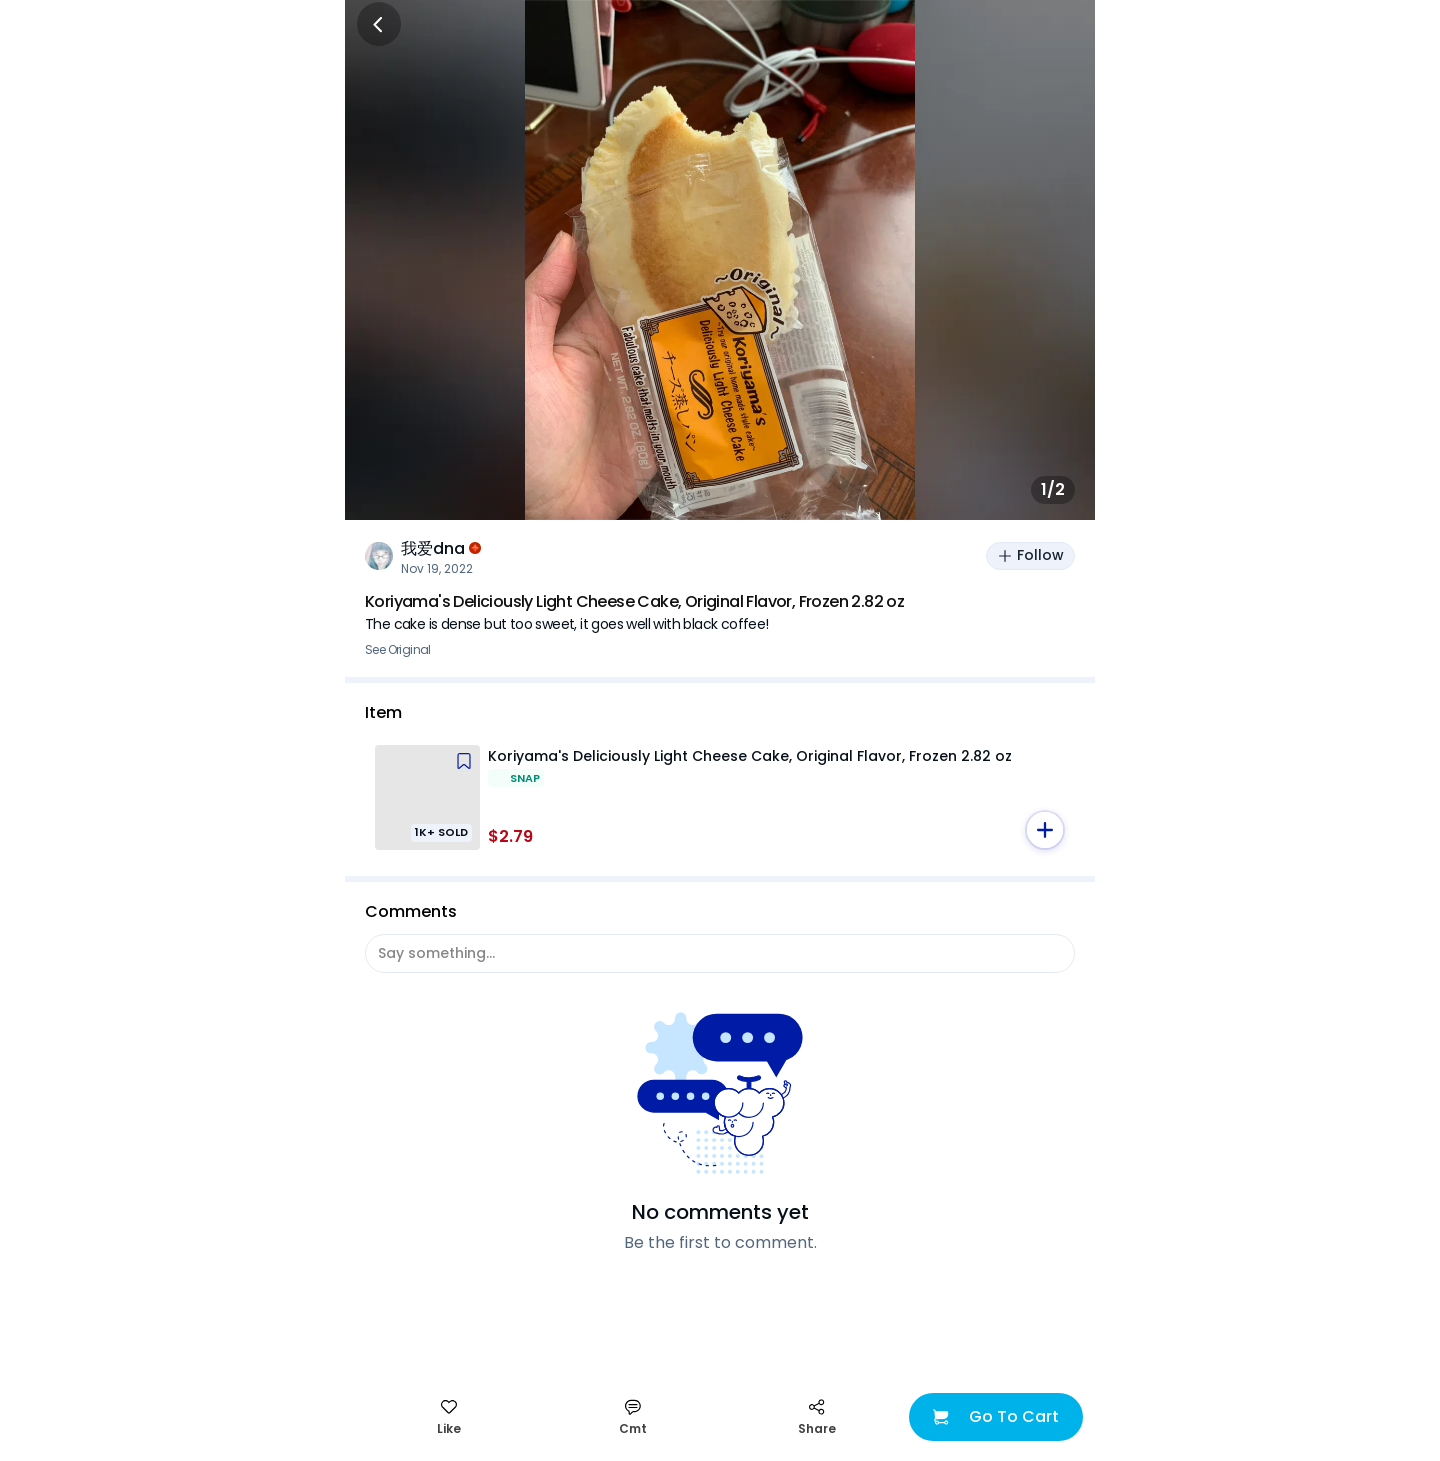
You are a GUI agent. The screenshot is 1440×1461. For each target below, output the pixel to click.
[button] (1045, 830)
